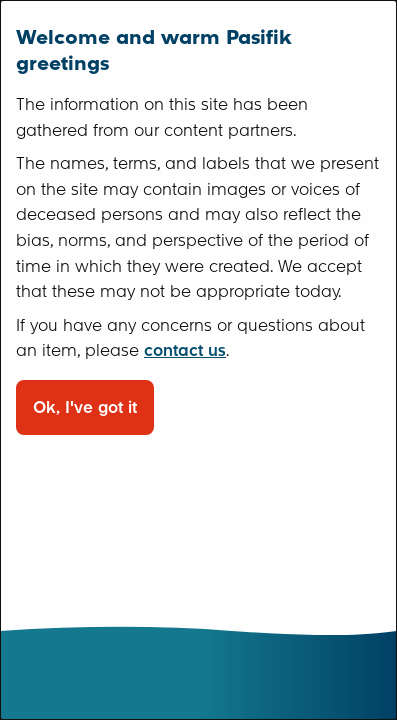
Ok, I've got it (85, 407)
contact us (185, 350)
